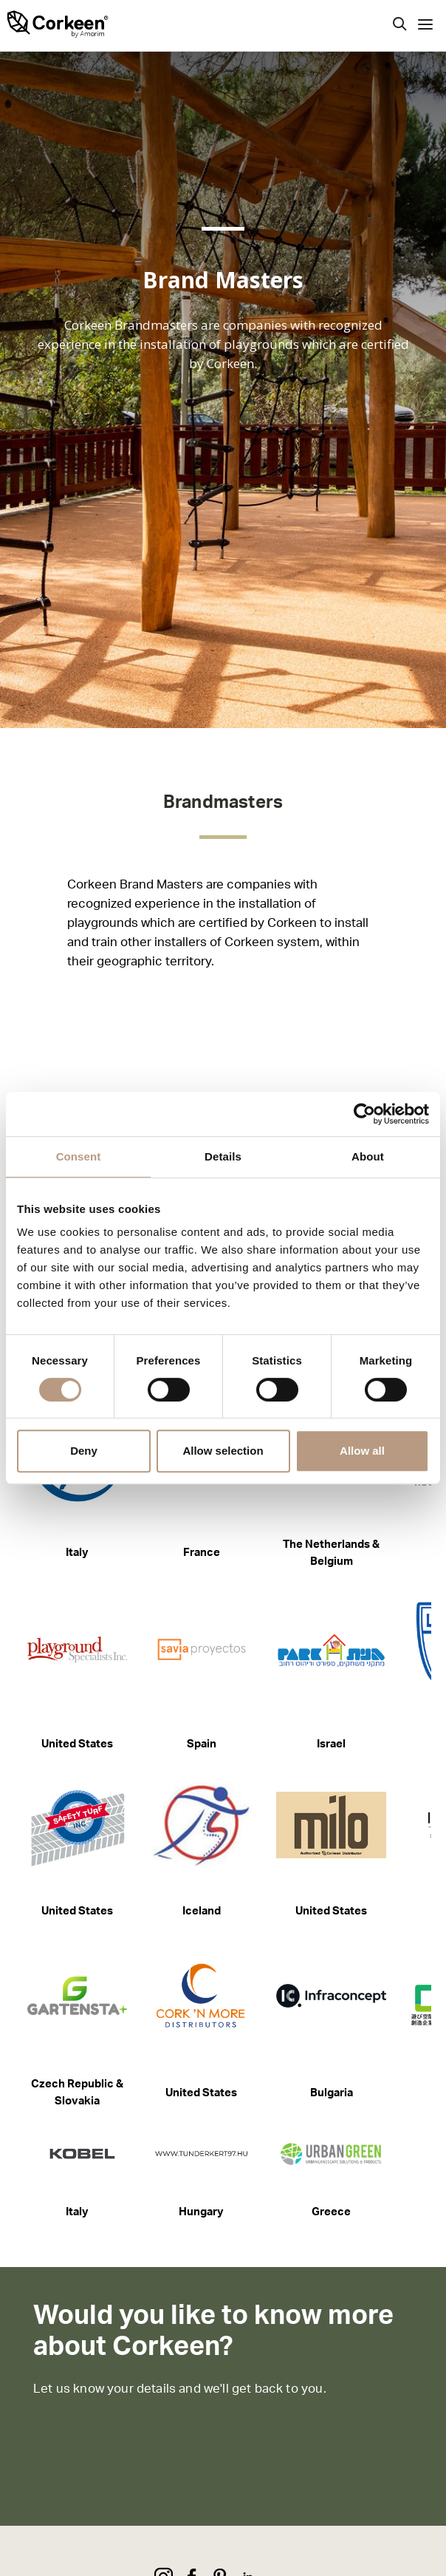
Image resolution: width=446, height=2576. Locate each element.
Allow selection (222, 1450)
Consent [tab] (78, 1156)
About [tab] (367, 1156)
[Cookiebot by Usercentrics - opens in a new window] (364, 1114)
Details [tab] (223, 1156)
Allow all (362, 1450)
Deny (83, 1450)
